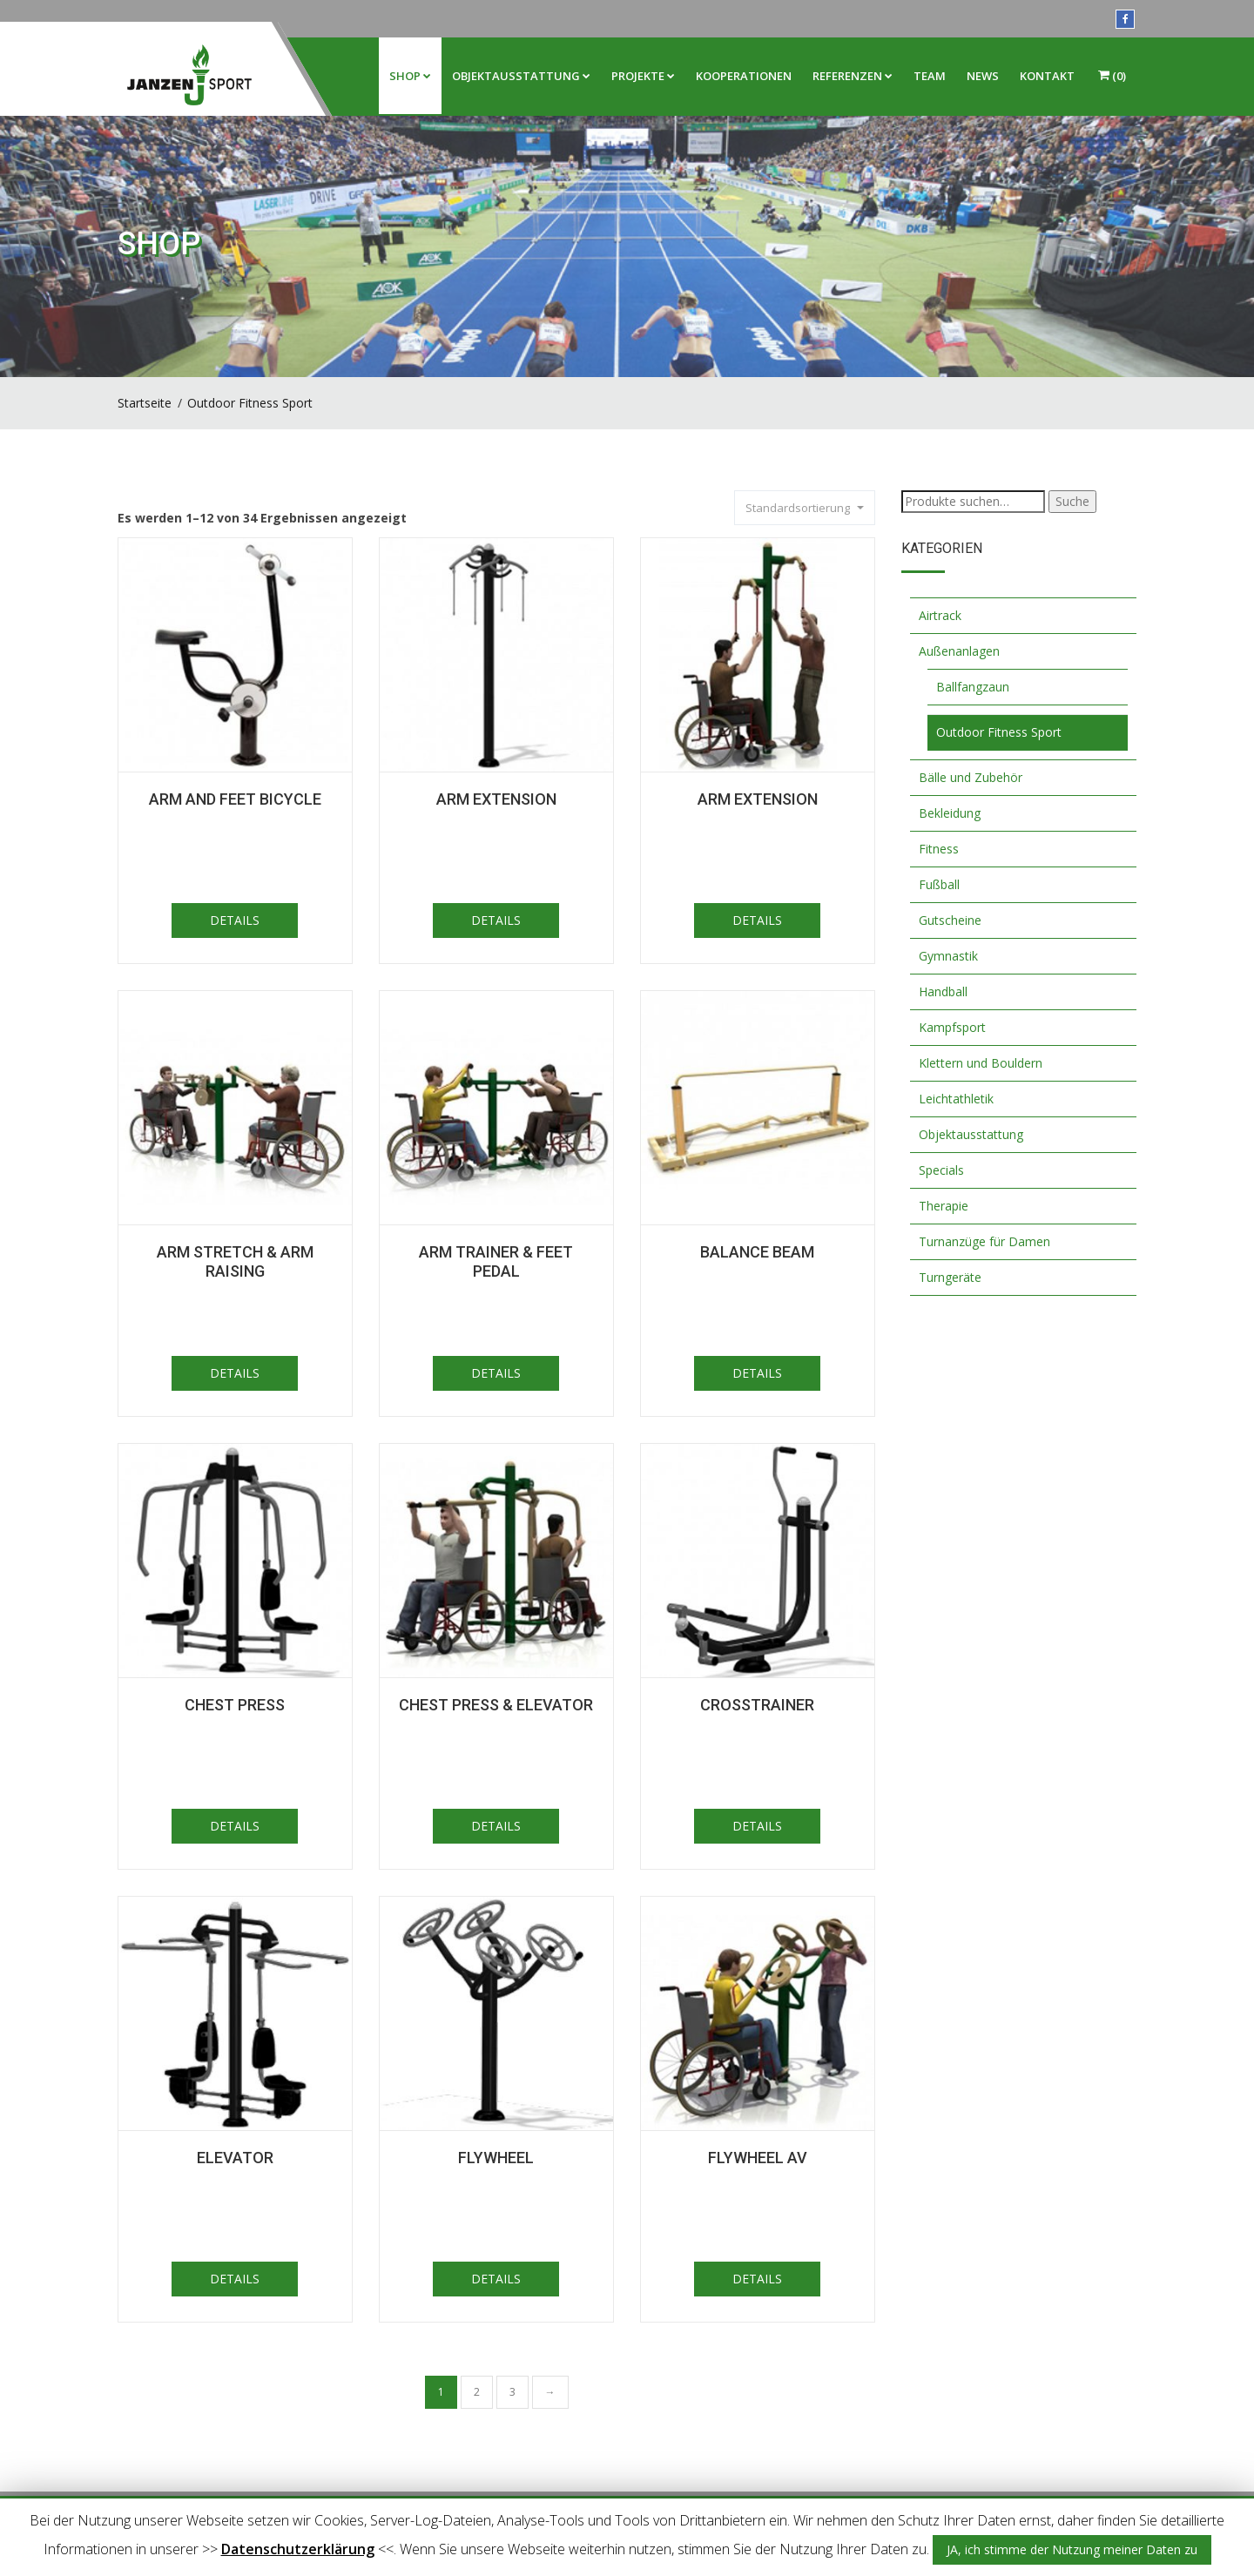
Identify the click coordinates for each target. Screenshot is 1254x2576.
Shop (410, 76)
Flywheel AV (757, 2157)
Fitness (939, 848)
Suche (1072, 501)
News (983, 76)
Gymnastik (948, 955)
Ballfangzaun (972, 686)
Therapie (943, 1205)
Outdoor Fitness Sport (250, 402)
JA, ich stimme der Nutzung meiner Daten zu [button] (1072, 2549)
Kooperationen (744, 76)
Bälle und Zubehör (970, 777)
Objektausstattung (521, 76)
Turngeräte (950, 1277)
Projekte (643, 76)
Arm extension (758, 799)
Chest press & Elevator (496, 1705)
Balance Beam (757, 1252)
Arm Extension (496, 799)
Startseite (145, 402)
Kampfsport (952, 1027)
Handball (943, 991)
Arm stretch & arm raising (235, 1261)
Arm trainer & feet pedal (496, 1261)
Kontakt (1047, 76)
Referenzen (852, 76)
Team (930, 76)
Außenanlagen (959, 651)
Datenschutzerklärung (297, 2549)
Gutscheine (950, 920)
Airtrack (940, 615)
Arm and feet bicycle (235, 799)
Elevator (235, 2157)
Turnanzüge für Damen (984, 1241)
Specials (941, 1170)
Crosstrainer (757, 1705)
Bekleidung (950, 813)
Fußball (939, 884)
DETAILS (234, 920)
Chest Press (235, 1705)
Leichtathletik (956, 1098)
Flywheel (496, 2157)
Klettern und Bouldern (980, 1063)
